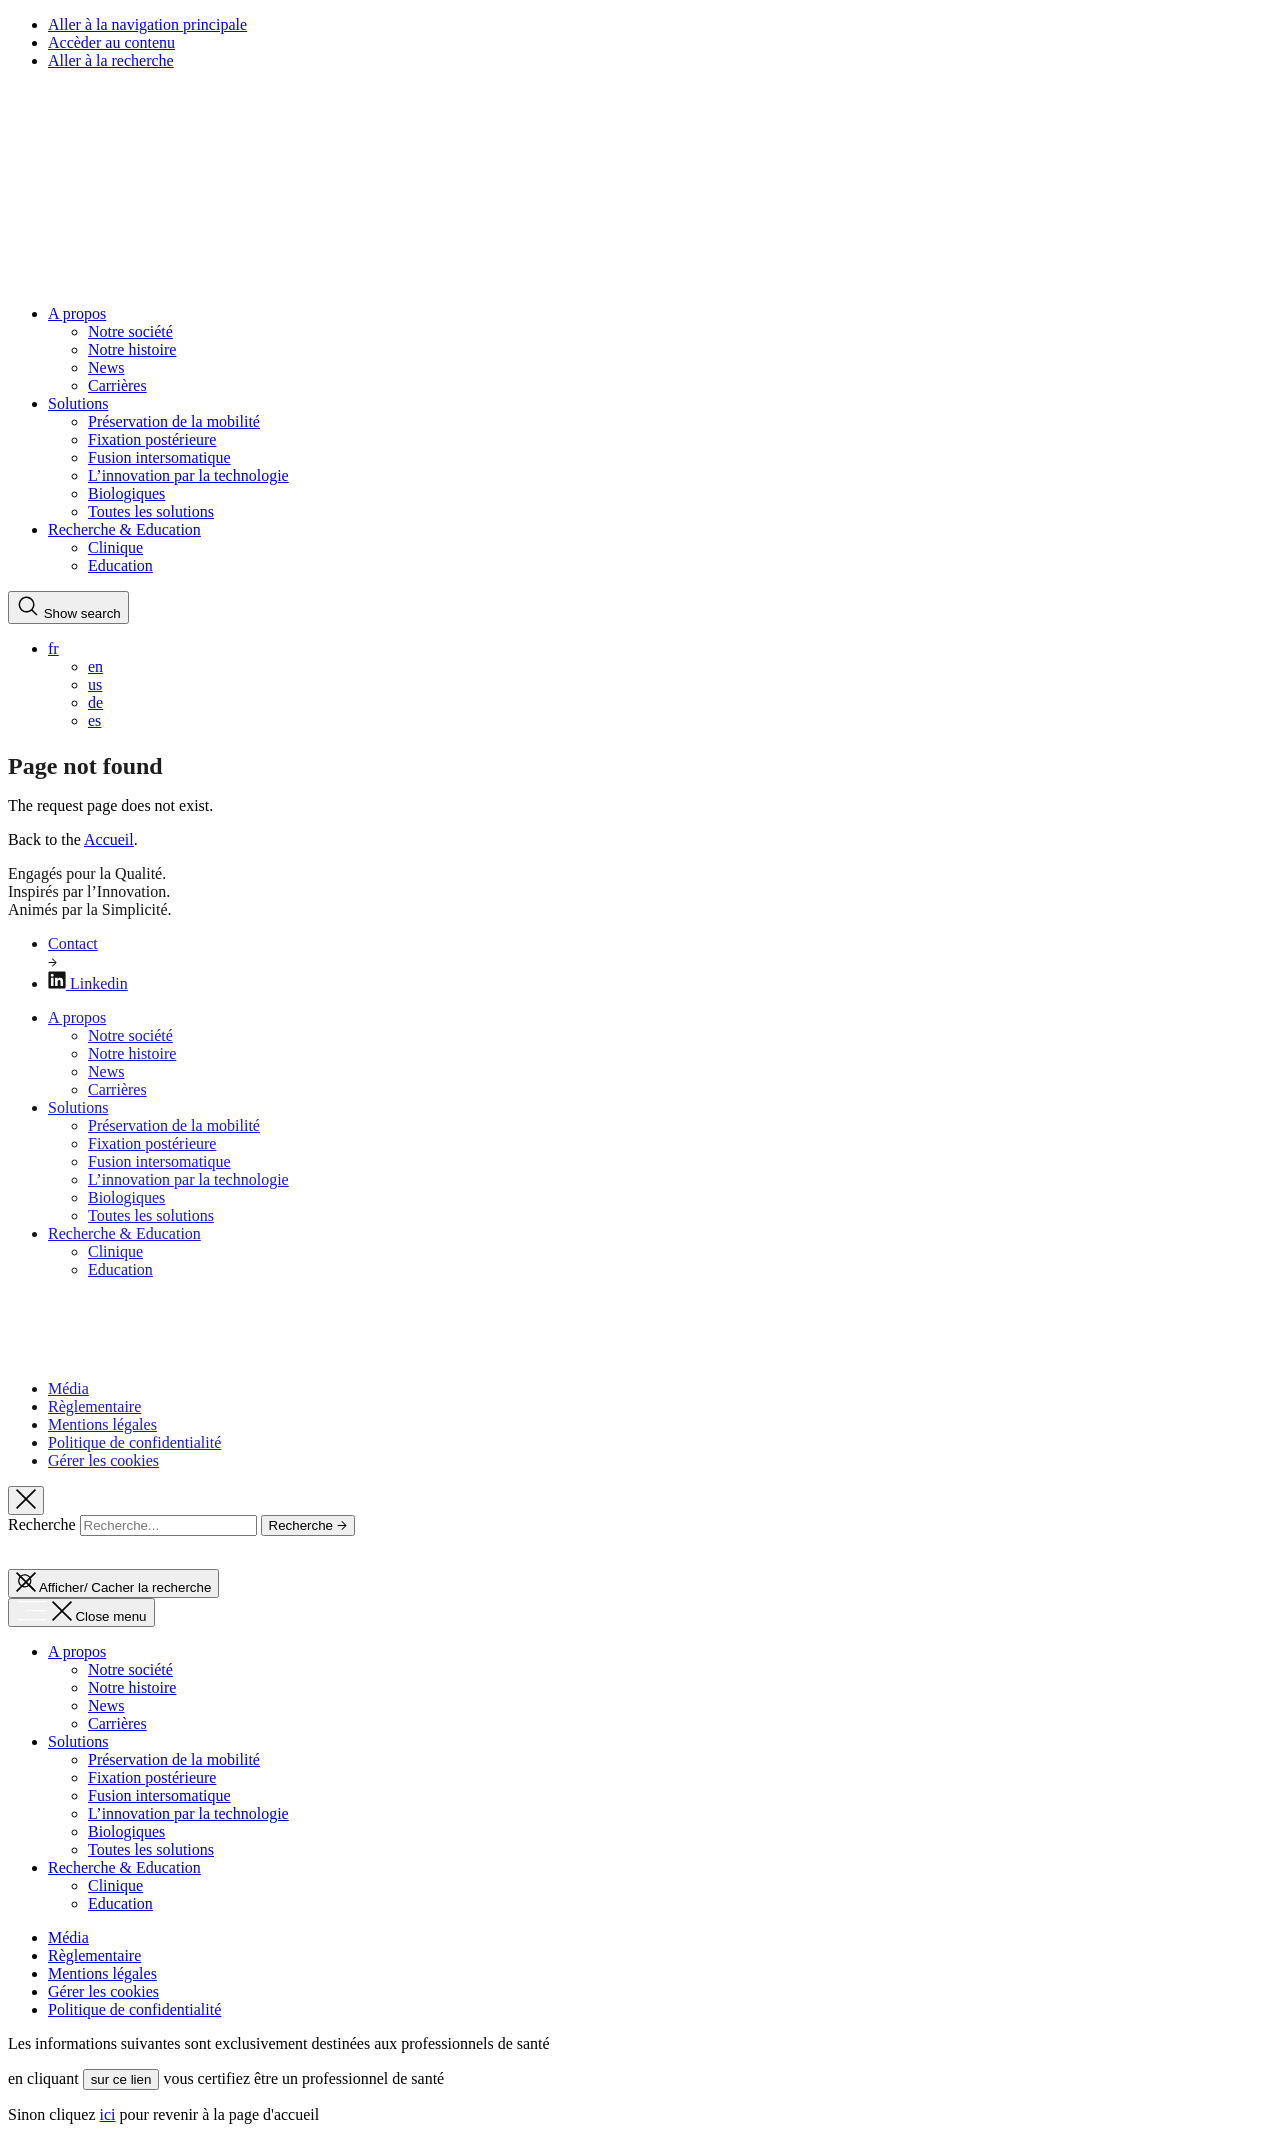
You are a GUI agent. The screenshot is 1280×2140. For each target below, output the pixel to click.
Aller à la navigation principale (147, 24)
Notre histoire (132, 349)
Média (68, 1388)
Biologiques (126, 493)
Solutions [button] (78, 403)
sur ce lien (121, 2079)
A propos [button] (77, 313)
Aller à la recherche (111, 60)
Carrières (117, 385)
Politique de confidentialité (134, 1442)
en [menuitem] (95, 666)
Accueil (109, 839)
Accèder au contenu (111, 42)
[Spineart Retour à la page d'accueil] (31, 279)
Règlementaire (94, 1406)
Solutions (78, 1107)
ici (108, 2114)
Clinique (115, 547)
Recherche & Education (124, 1233)
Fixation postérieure (152, 439)
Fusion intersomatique (159, 457)
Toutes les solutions (151, 511)
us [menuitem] (95, 684)
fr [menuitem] (53, 648)
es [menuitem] (94, 720)
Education (120, 565)
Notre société (130, 331)
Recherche (42, 1524)
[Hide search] (26, 1500)
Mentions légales (102, 1424)
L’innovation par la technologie (188, 475)
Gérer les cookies (103, 1460)
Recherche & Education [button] (124, 529)
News (106, 367)
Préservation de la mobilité (174, 421)
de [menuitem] (95, 702)
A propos (77, 1017)
